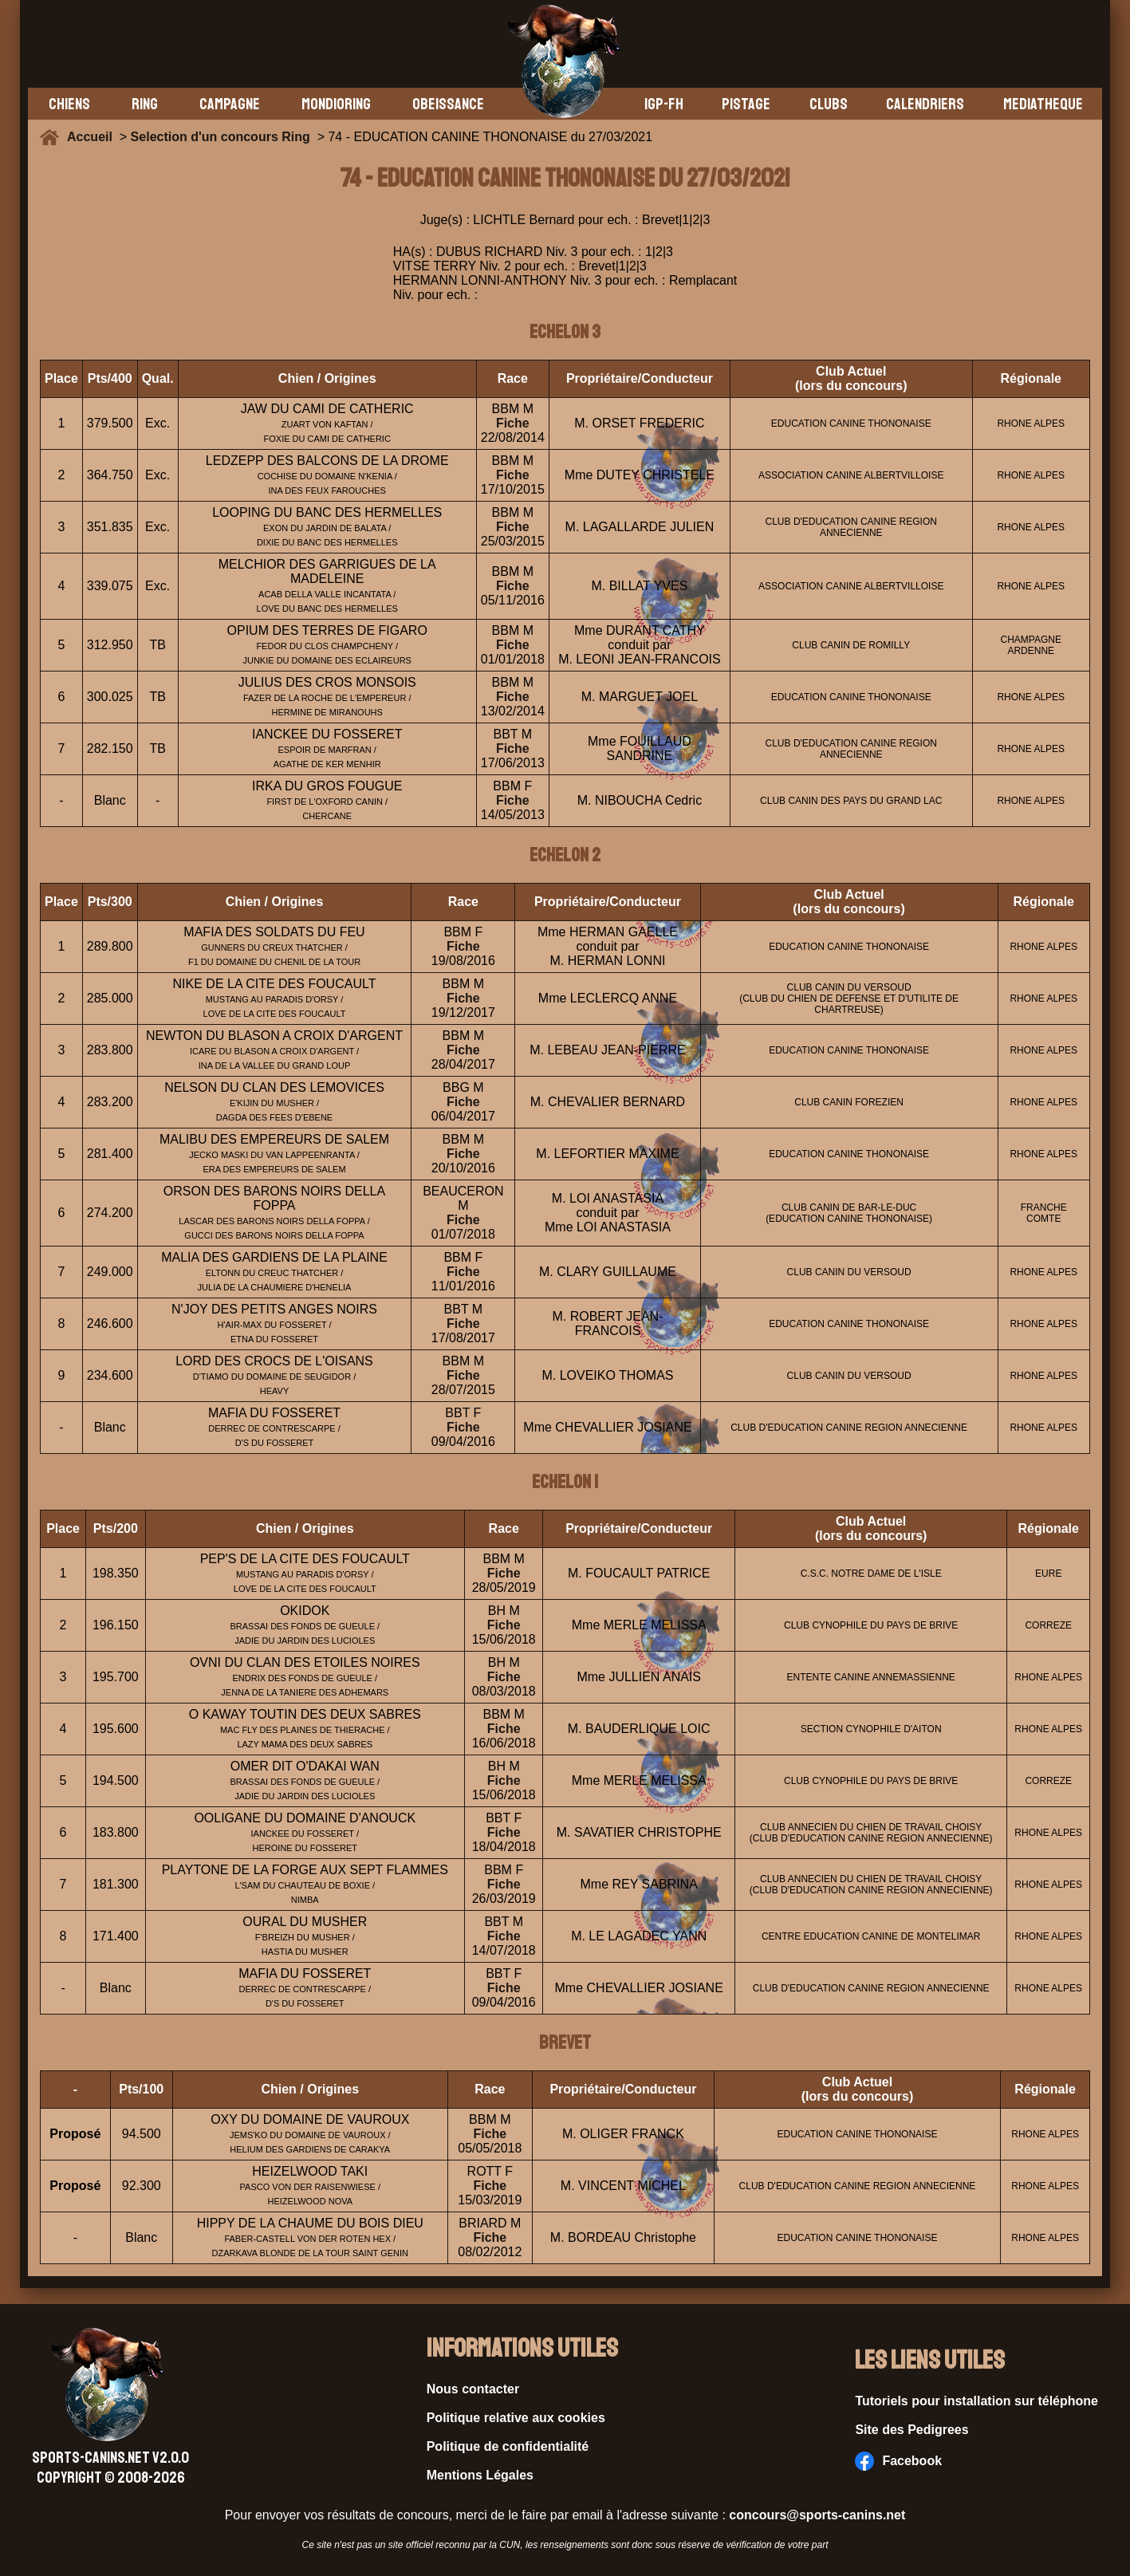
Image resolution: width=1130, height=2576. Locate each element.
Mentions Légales (480, 2475)
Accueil (93, 137)
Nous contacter (473, 2389)
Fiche (513, 423)
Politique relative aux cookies (516, 2417)
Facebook (898, 2461)
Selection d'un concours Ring (220, 137)
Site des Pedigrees (911, 2429)
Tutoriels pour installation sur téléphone (976, 2401)
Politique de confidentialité (508, 2446)
